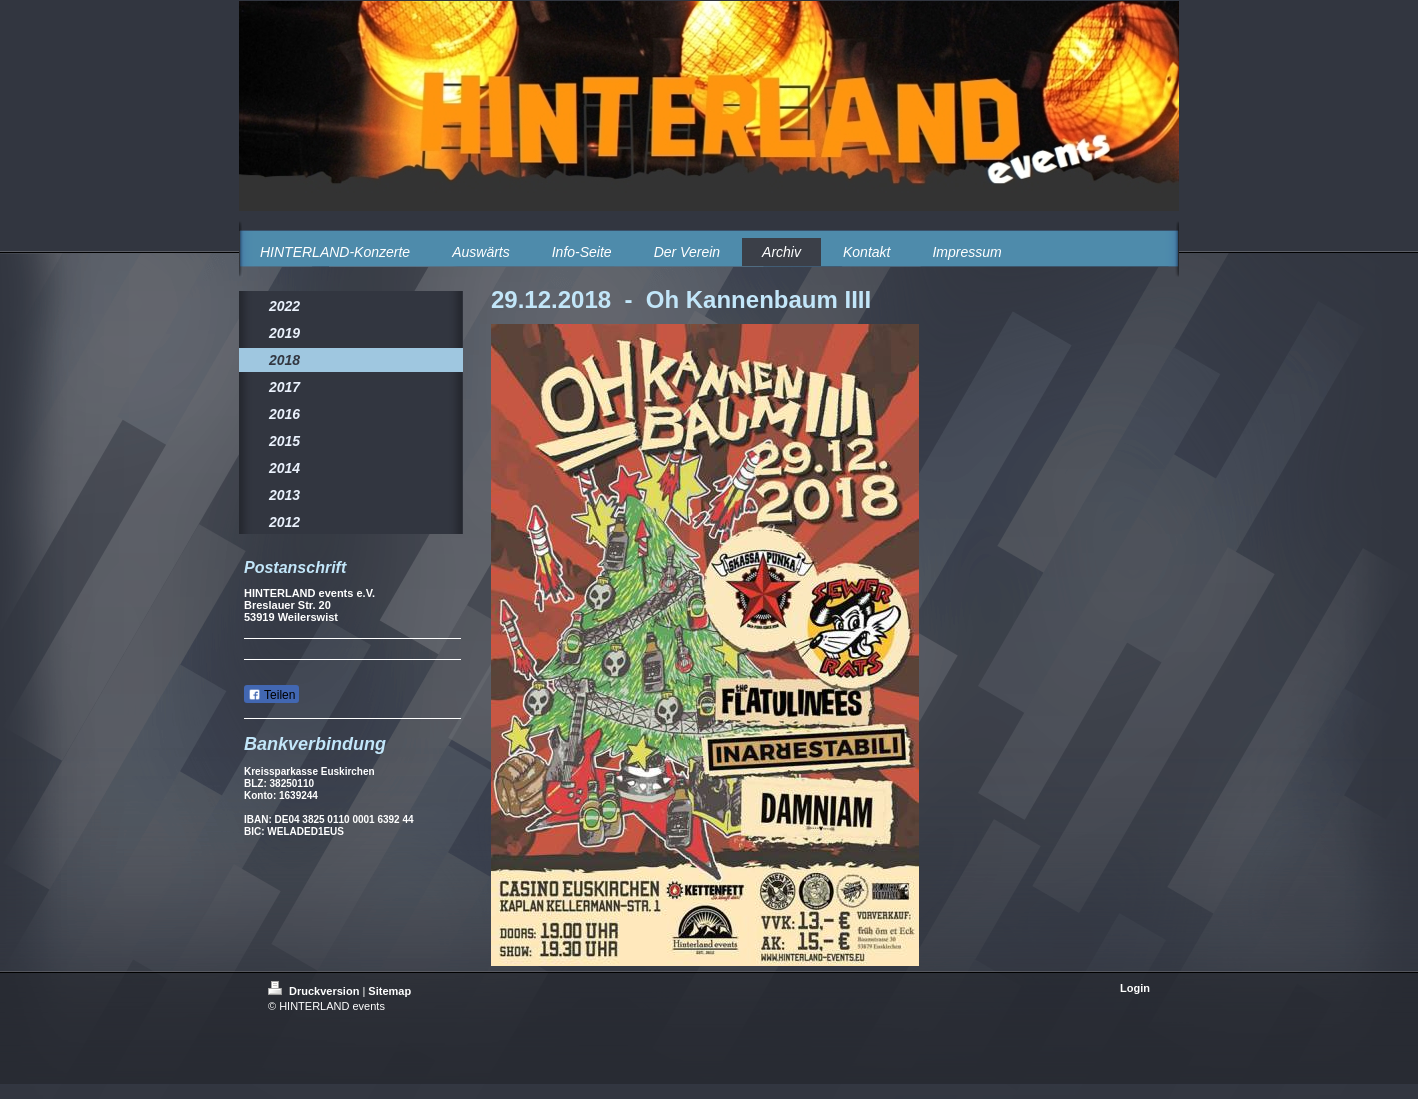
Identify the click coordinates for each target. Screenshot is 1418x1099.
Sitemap (389, 991)
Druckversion (315, 991)
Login (1135, 988)
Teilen (271, 695)
